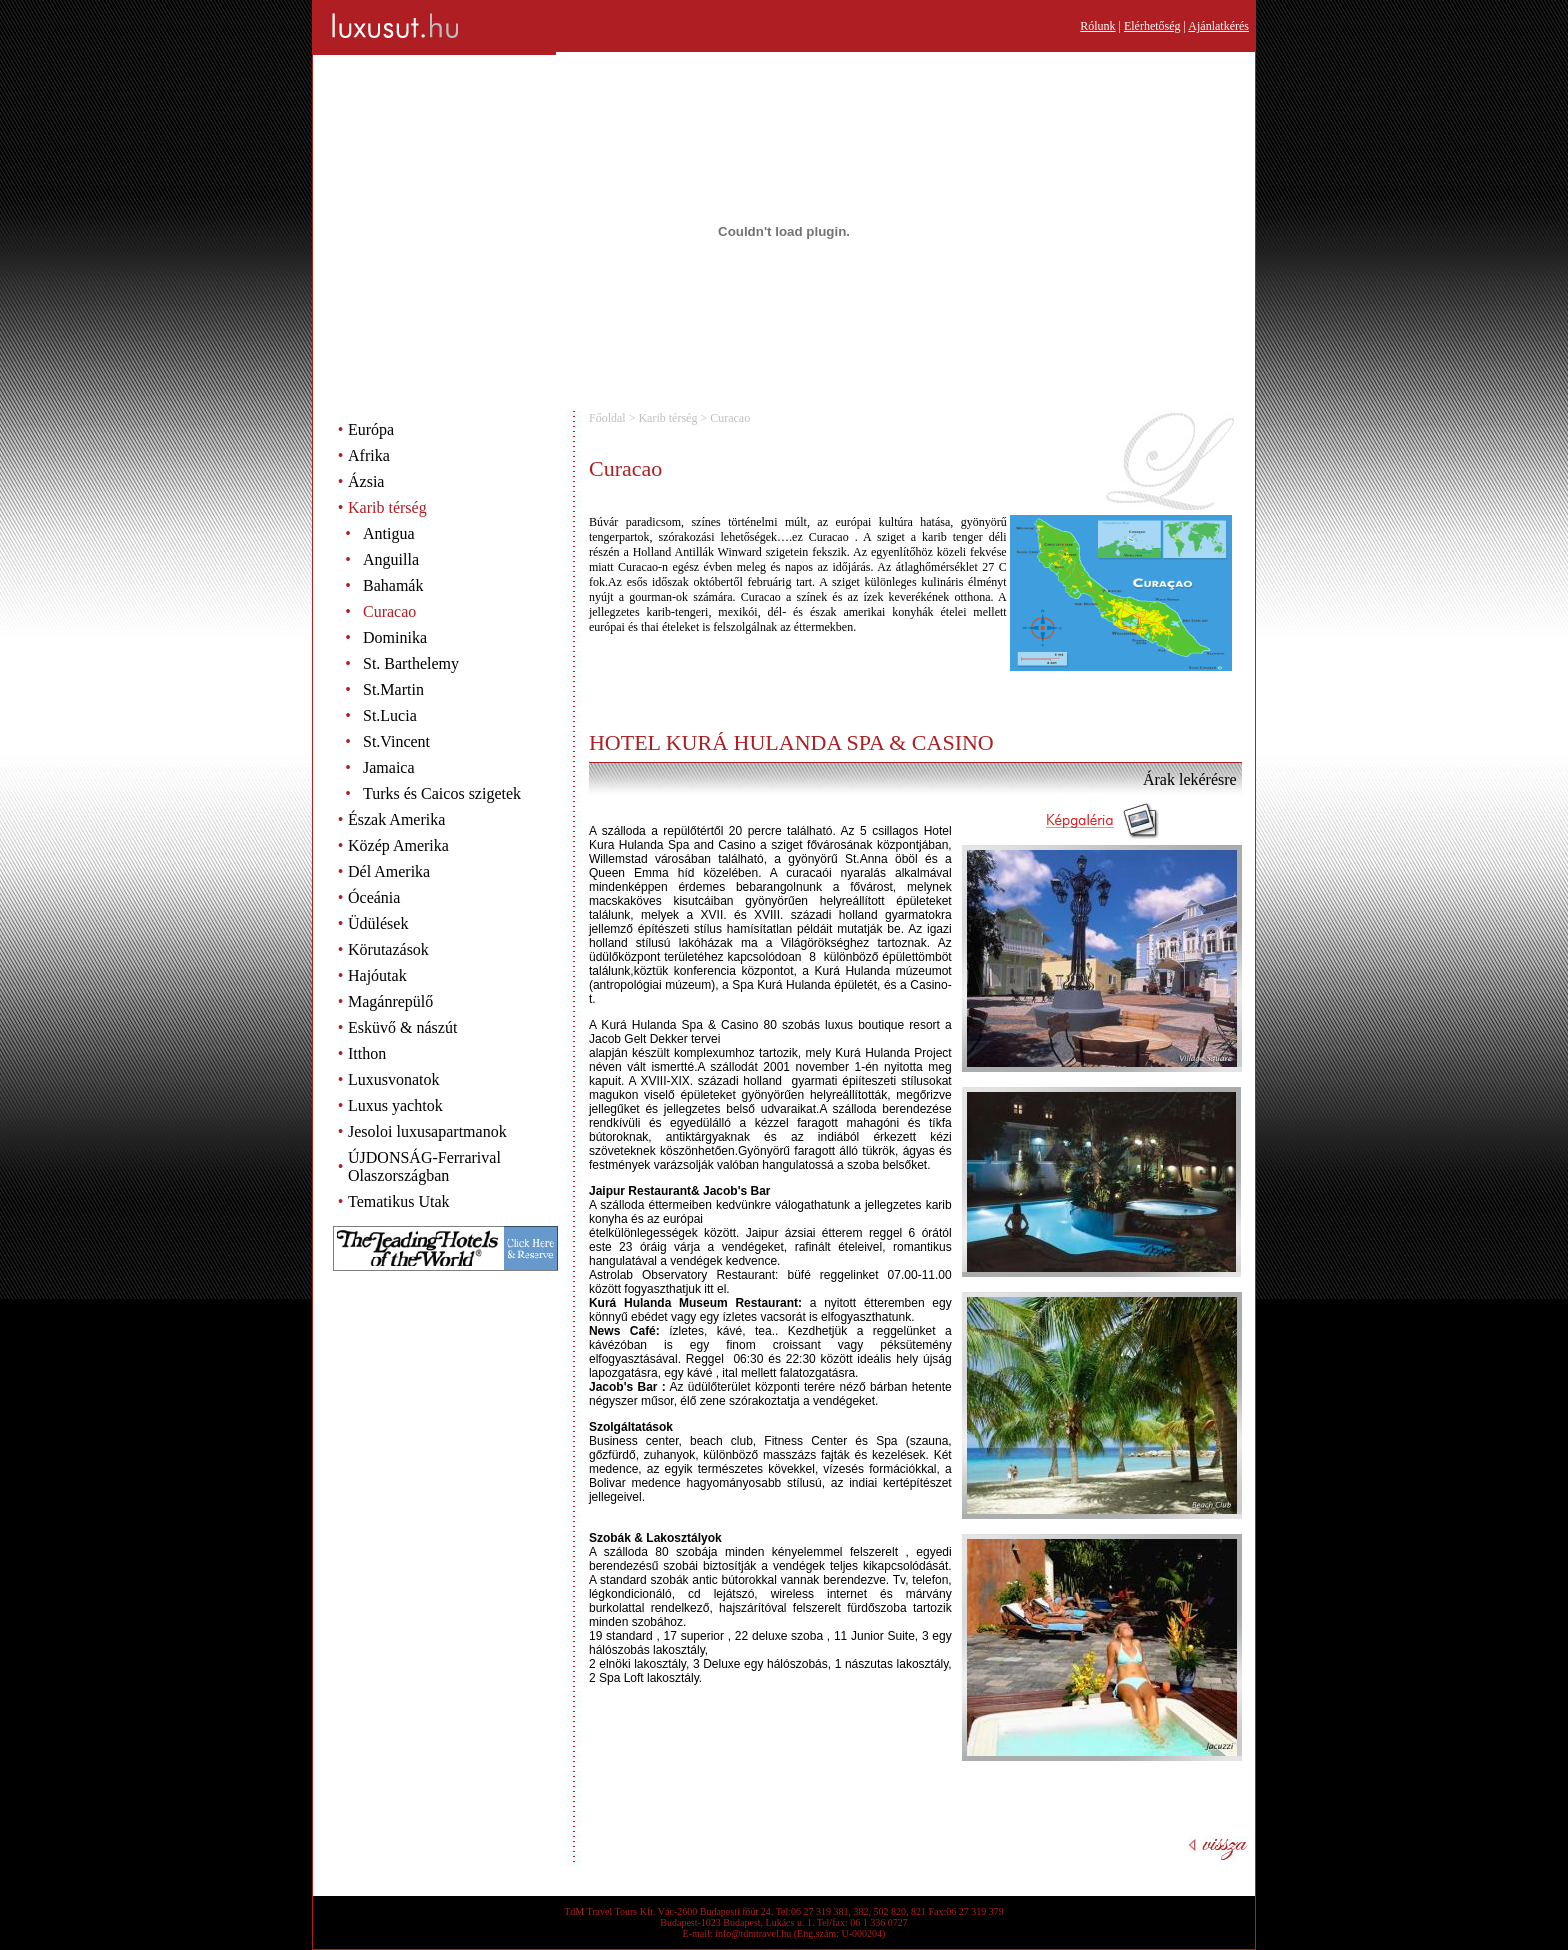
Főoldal (607, 418)
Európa (371, 429)
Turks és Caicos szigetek (442, 793)
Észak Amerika (396, 819)
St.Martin (393, 689)
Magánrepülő (390, 1001)
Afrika (369, 455)
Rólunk (1097, 26)
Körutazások (388, 949)
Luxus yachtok (395, 1105)
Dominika (395, 637)
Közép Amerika (398, 845)
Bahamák (393, 585)
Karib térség (387, 507)
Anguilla (391, 559)
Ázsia (366, 481)
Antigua (389, 533)
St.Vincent (396, 741)
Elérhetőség (1152, 26)
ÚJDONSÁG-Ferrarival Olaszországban (424, 1166)
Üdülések (378, 923)
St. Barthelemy (411, 663)
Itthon (367, 1053)
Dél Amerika (389, 871)
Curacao (389, 611)
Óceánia (374, 897)
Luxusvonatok (394, 1079)
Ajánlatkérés (1218, 26)
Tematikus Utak (399, 1201)
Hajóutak (377, 975)
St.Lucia (390, 715)
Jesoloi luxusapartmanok (427, 1131)
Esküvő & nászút (402, 1027)
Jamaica (389, 767)
